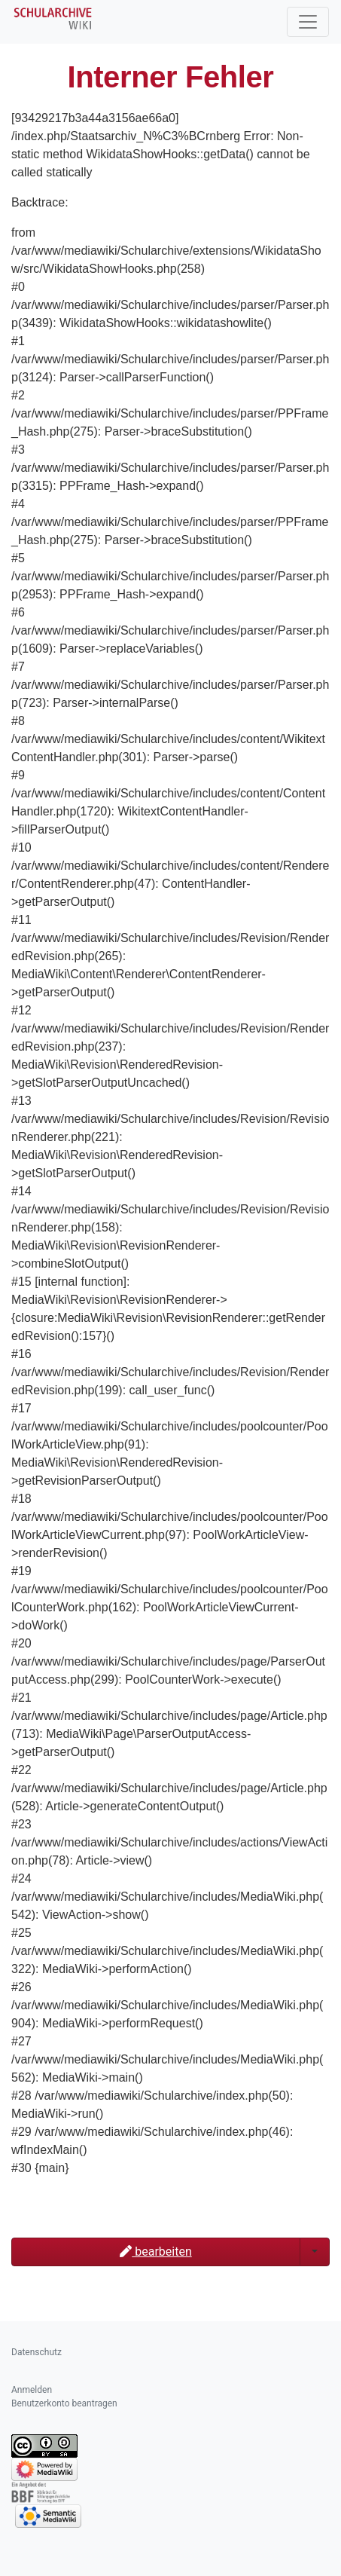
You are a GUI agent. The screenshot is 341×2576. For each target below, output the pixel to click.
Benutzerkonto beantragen (64, 2403)
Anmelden (31, 2390)
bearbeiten (155, 2251)
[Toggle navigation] (308, 22)
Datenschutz (36, 2352)
